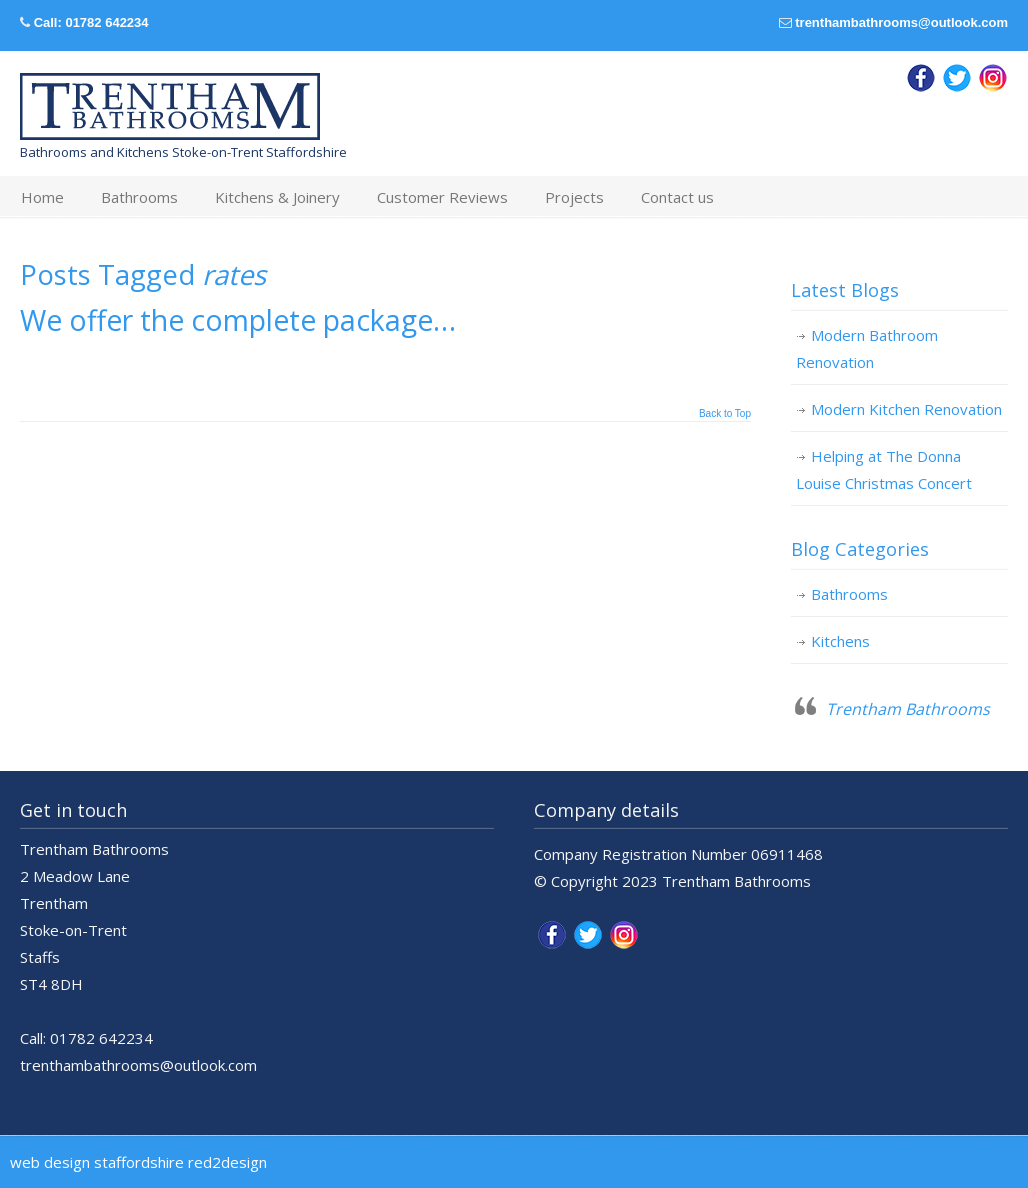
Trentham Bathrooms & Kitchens (170, 107)
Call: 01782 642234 (91, 22)
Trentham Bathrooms (908, 709)
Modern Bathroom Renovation (867, 348)
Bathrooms (849, 594)
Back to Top (725, 414)
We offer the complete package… (238, 320)
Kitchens (840, 641)
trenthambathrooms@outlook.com (901, 22)
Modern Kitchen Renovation (906, 409)
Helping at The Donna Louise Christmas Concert (884, 469)
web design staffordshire (97, 1162)
